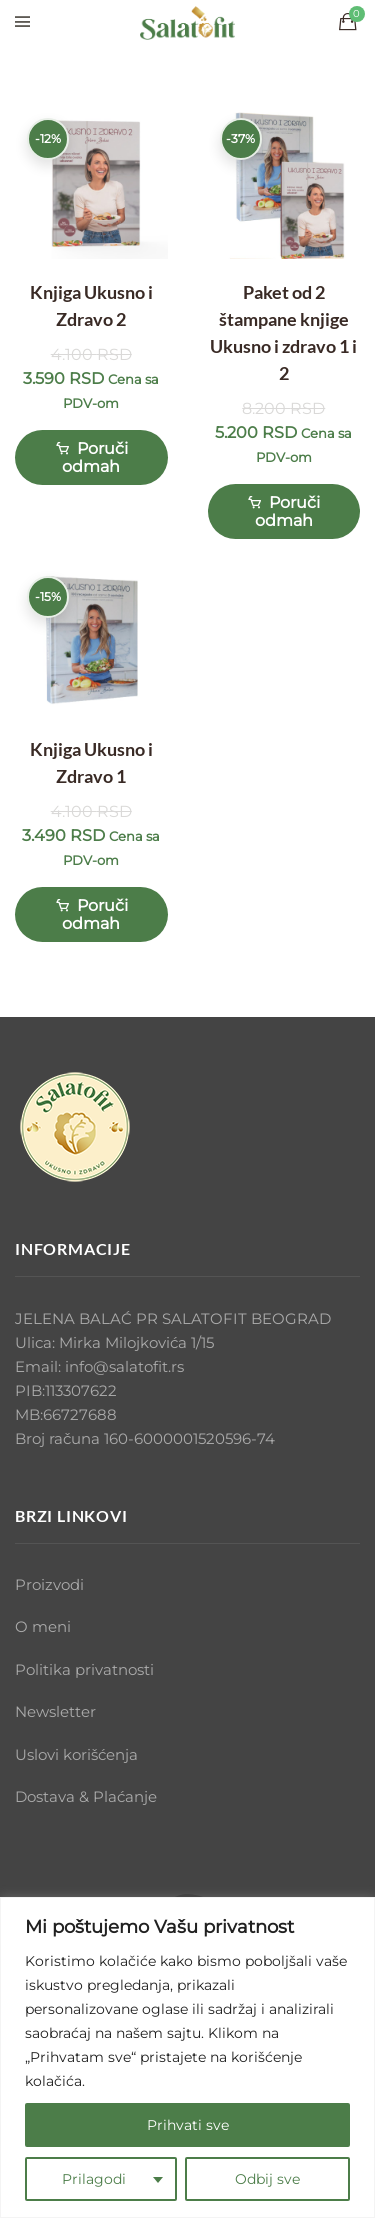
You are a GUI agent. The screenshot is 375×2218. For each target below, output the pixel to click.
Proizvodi (49, 1584)
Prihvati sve (188, 2125)
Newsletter (55, 1711)
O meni (43, 1626)
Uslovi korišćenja (76, 1754)
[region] (187, 2057)
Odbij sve (267, 2179)
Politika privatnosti (84, 1669)
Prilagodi (94, 2179)
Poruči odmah (91, 456)
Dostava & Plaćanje (86, 1796)
